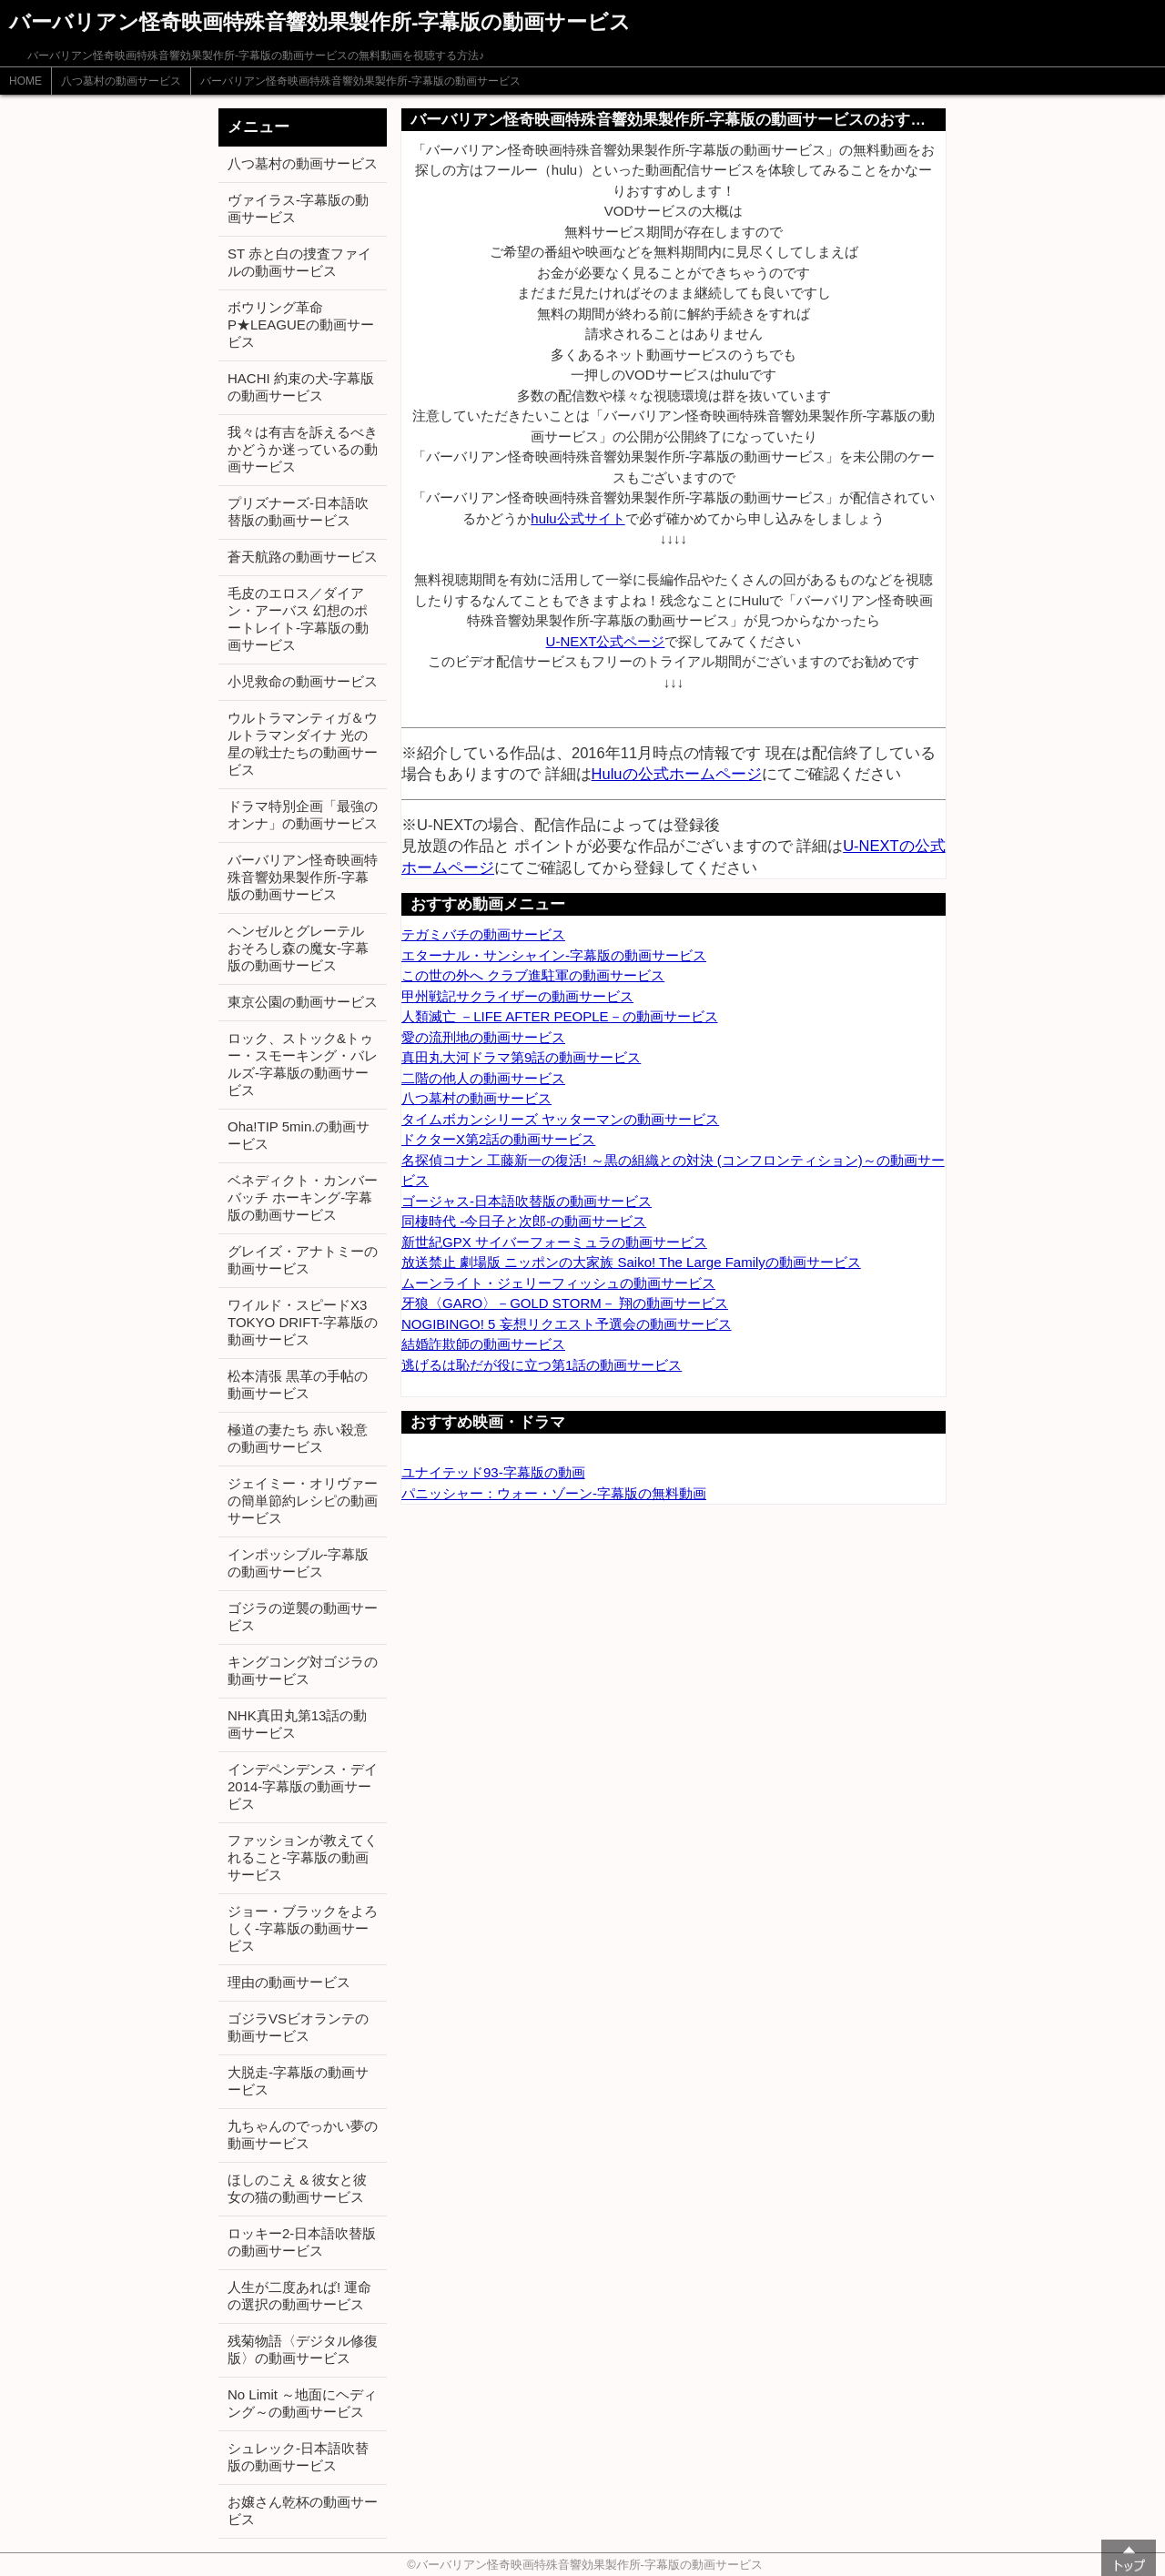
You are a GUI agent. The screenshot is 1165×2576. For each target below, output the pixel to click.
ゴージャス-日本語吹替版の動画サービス (526, 1201)
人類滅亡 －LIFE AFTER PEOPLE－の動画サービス (559, 1016)
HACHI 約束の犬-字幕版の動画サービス (301, 386)
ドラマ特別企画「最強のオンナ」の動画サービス (303, 814)
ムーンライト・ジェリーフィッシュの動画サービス (558, 1283)
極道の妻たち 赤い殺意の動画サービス (298, 1438)
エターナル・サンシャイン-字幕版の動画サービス (553, 955)
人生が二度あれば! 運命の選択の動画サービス (299, 2295)
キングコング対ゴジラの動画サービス (303, 1670)
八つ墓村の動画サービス (121, 81)
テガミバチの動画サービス (483, 934)
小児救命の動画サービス (303, 681)
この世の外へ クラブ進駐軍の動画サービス (532, 975)
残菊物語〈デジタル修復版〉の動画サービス (303, 2349)
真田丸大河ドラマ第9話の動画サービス (521, 1057)
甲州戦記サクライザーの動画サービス (517, 996)
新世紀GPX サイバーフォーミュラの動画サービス (554, 1242)
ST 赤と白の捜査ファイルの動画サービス (299, 262)
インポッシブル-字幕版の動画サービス (298, 1563)
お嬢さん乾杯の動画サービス (303, 2510)
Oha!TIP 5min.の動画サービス (299, 1135)
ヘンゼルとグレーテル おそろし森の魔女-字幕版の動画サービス (298, 948)
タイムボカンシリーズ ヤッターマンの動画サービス (560, 1119)
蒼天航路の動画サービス (303, 556)
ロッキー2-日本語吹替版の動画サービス (302, 2242)
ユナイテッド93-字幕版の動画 (493, 1472)
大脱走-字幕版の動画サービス (298, 2080)
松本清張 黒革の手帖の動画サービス (298, 1384)
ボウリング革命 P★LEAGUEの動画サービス (301, 324)
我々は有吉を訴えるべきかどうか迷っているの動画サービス (303, 449)
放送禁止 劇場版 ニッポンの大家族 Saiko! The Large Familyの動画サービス (631, 1262)
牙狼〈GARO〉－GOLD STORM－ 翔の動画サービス (564, 1303)
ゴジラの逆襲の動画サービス (303, 1616)
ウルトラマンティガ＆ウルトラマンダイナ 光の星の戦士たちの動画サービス (303, 743)
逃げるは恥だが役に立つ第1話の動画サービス (541, 1365)
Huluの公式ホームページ (677, 774)
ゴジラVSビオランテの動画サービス (298, 2027)
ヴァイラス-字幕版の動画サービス (298, 208)
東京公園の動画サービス (303, 1001)
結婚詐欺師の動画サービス (483, 1344)
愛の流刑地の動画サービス (483, 1037)
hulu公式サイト (577, 518)
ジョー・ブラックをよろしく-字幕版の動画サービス (303, 1928)
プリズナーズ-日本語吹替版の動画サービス (298, 511)
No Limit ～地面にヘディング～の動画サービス (302, 2403)
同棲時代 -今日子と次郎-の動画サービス (523, 1221)
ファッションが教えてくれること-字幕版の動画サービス (303, 1857)
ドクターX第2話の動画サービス (498, 1139)
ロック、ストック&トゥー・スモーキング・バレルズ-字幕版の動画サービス (303, 1064)
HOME (25, 81)
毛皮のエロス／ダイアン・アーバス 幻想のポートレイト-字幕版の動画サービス (298, 619)
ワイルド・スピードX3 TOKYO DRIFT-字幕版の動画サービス (303, 1322)
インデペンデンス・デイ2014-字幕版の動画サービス (303, 1786)
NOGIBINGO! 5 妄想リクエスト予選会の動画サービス (566, 1324)
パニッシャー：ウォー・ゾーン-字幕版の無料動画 (553, 1493)
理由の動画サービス (289, 1982)
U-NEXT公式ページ (605, 641)
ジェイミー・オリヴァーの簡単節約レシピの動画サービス (303, 1501)
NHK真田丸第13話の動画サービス (297, 1724)
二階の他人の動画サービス (483, 1078)
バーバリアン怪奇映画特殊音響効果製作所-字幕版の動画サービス (360, 81)
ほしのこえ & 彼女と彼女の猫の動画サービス (297, 2188)
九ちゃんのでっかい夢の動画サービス (303, 2134)
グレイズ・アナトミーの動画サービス (303, 1259)
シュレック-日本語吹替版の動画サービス (298, 2456)
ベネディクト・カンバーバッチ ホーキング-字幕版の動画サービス (303, 1197)
